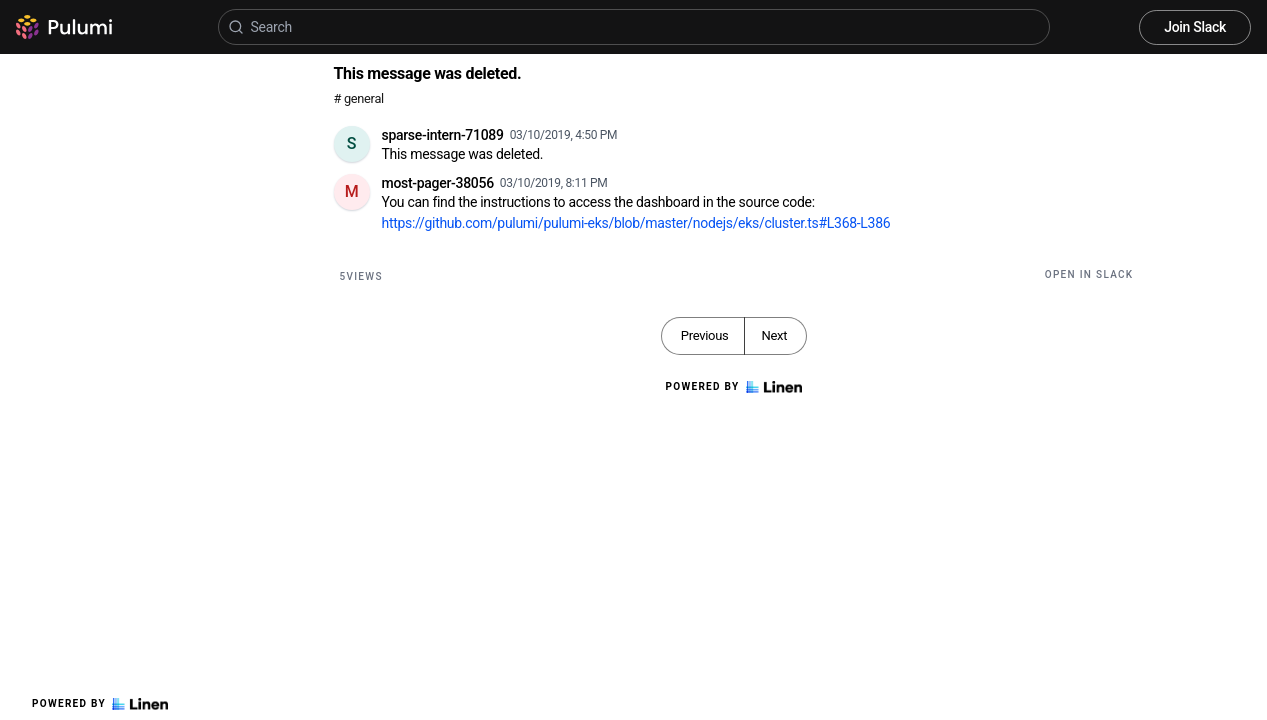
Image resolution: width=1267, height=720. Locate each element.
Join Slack (1195, 27)
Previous (705, 335)
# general (359, 98)
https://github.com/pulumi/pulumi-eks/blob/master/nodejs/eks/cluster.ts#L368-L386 (636, 223)
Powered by (100, 704)
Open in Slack (1089, 274)
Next (774, 335)
